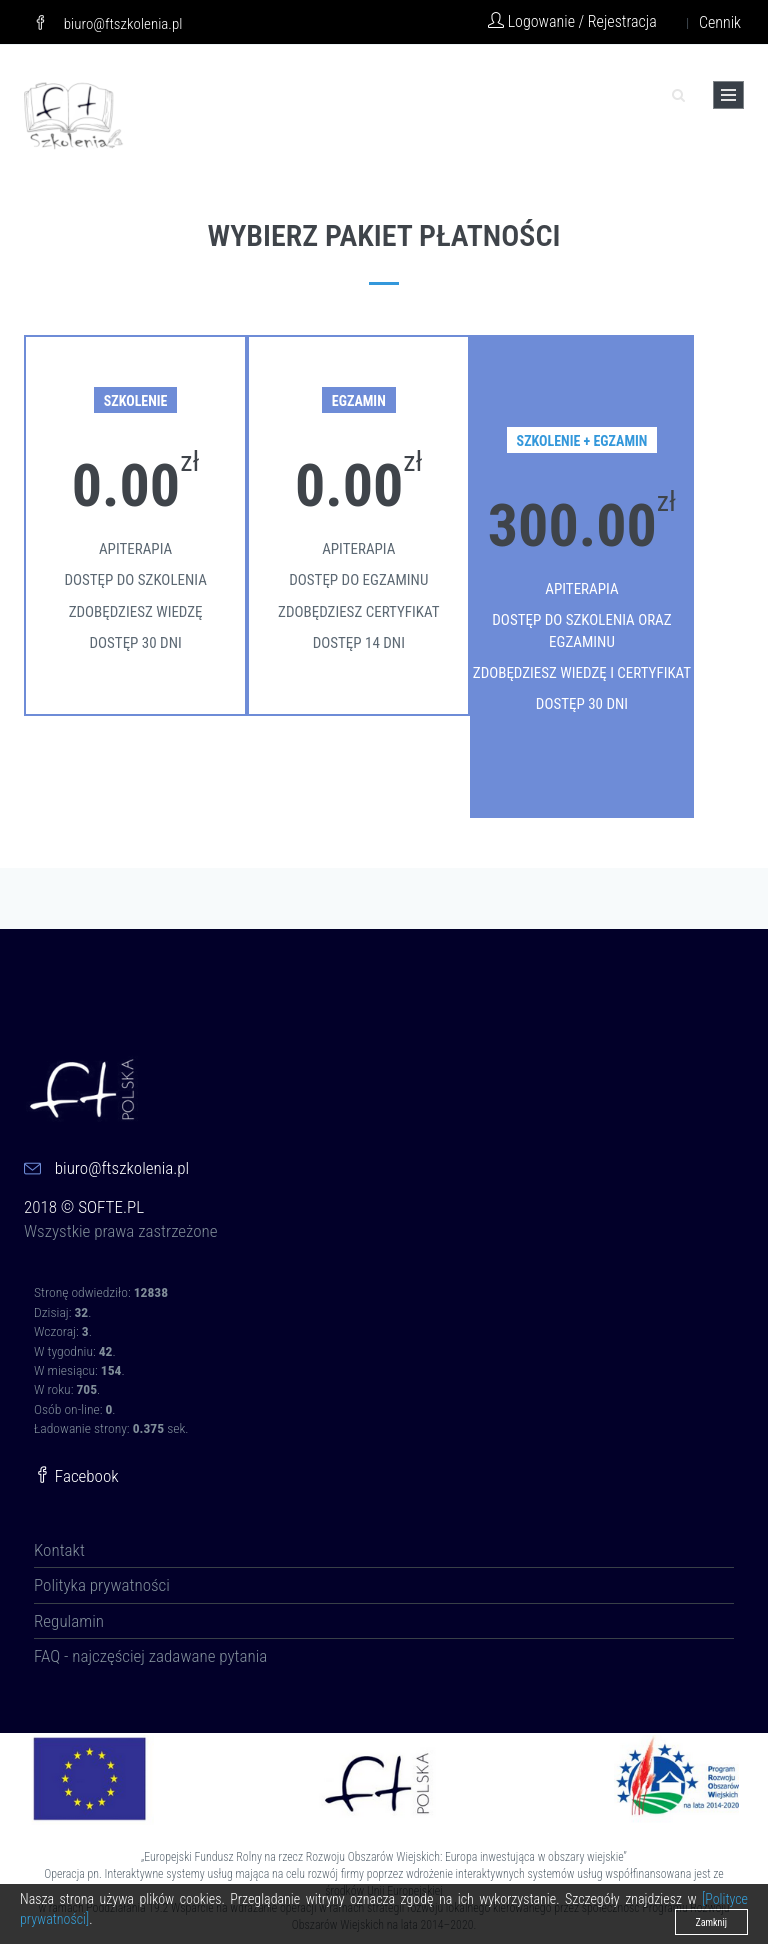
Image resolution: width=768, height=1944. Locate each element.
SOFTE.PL (111, 1207)
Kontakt (59, 1550)
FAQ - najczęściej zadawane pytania (150, 1656)
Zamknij (711, 1922)
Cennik (720, 22)
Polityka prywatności (102, 1585)
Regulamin (69, 1621)
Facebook (76, 1476)
